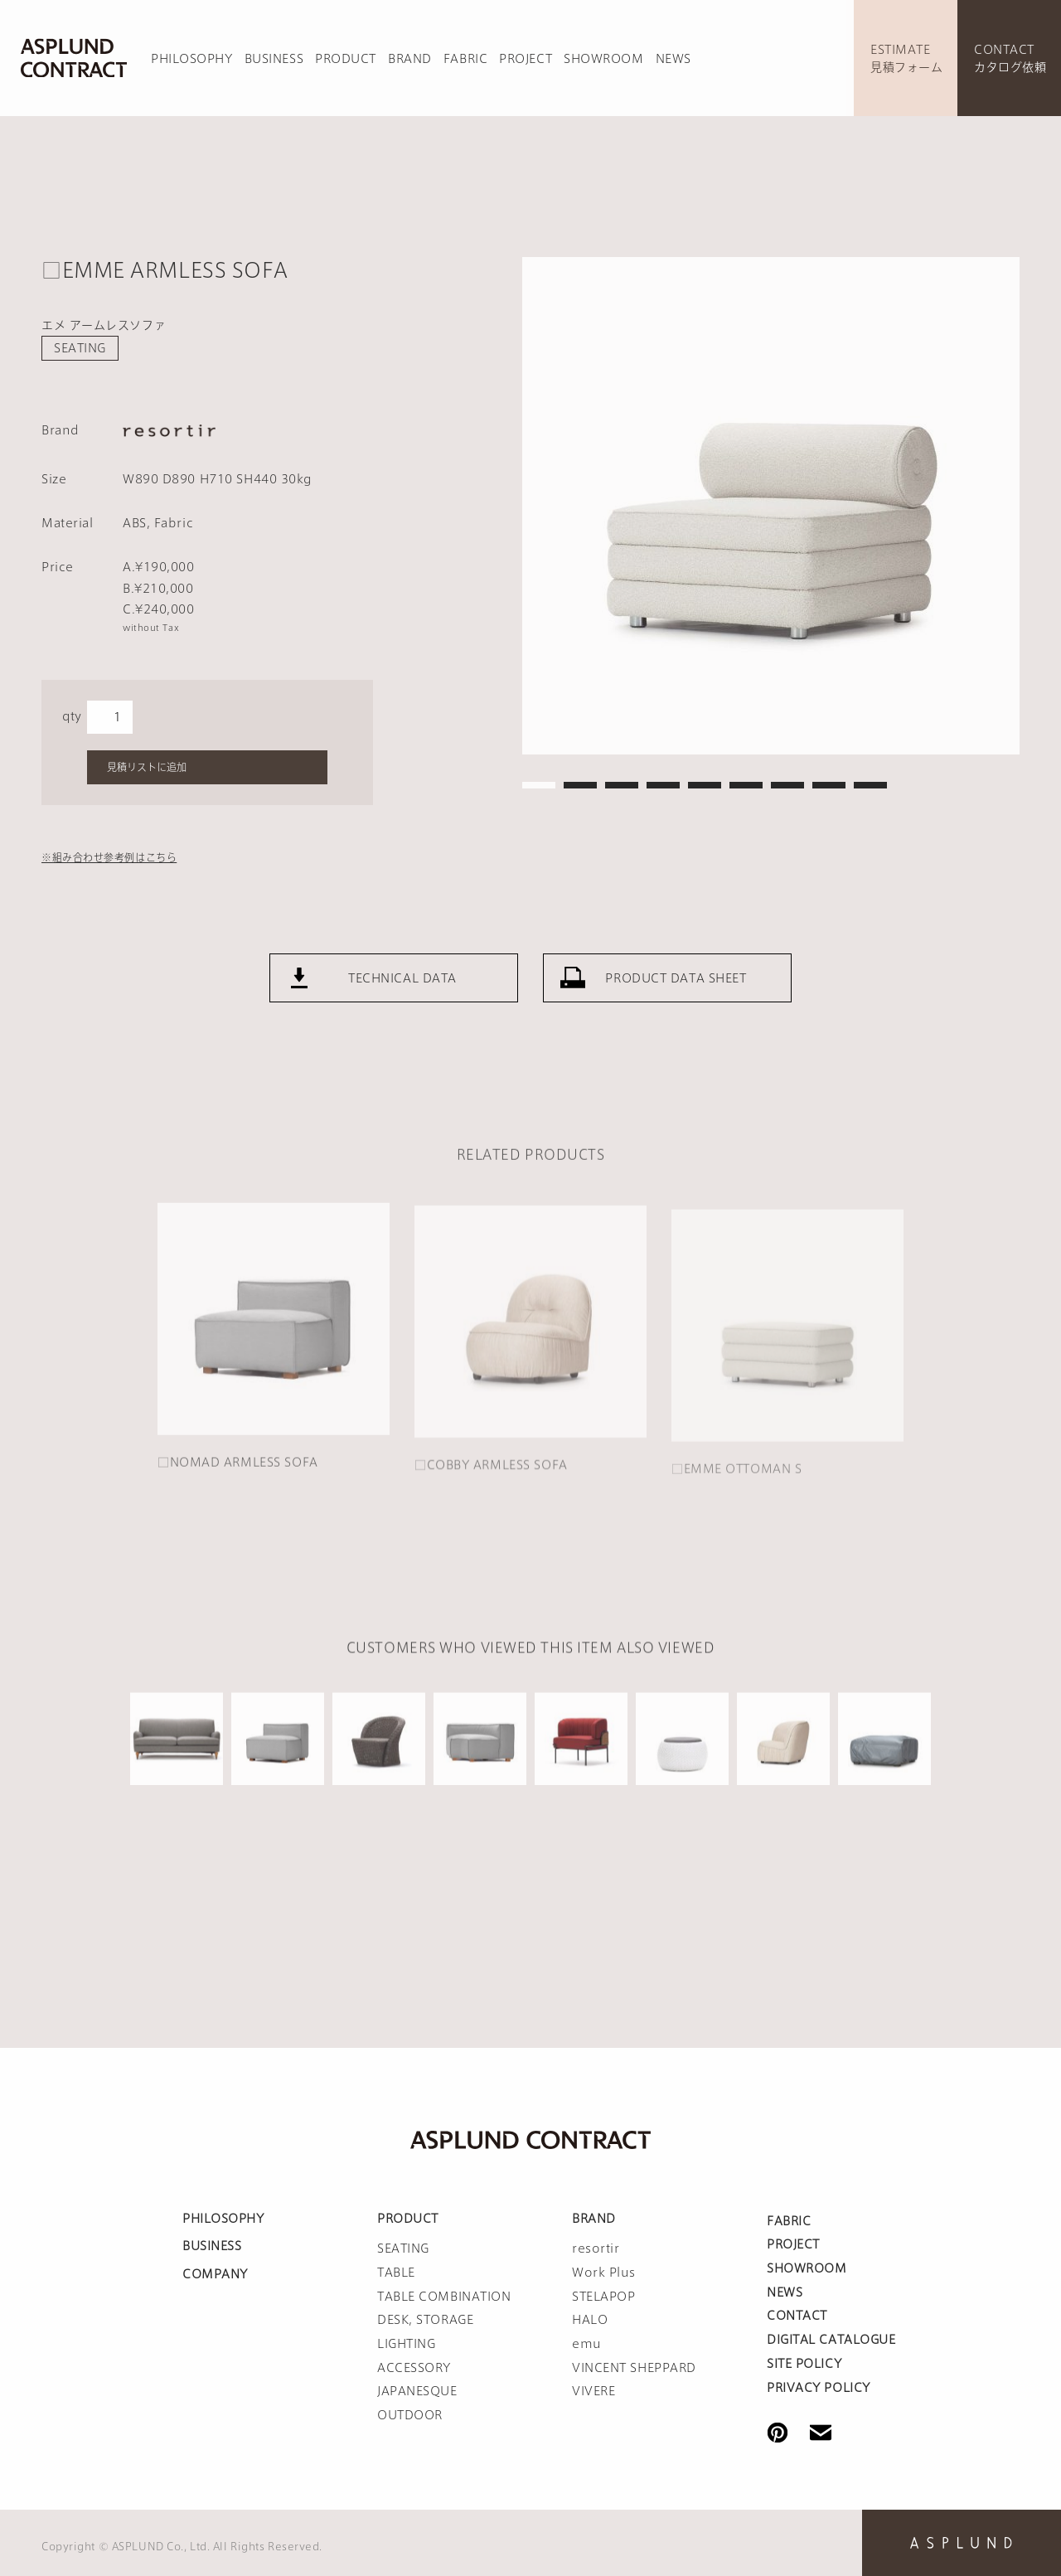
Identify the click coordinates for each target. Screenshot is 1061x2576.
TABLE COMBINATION (444, 2296)
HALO (590, 2320)
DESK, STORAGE (425, 2320)
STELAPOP (603, 2296)
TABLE (396, 2272)
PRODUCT (345, 59)
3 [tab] (621, 785)
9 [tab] (870, 785)
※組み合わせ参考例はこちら (109, 857)
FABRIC (465, 59)
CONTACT (797, 2315)
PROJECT (525, 59)
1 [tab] (538, 785)
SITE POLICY (804, 2364)
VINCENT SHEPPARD (634, 2368)
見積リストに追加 (147, 767)
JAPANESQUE (417, 2391)
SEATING (80, 348)
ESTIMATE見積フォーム (906, 58)
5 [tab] (704, 785)
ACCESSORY (414, 2368)
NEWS (673, 59)
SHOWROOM (603, 59)
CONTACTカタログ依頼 (1010, 58)
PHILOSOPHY (192, 59)
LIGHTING (406, 2344)
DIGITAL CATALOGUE (831, 2340)
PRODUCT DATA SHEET (675, 997)
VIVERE (593, 2391)
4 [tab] (663, 785)
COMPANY (215, 2274)
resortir (595, 2248)
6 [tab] (746, 785)
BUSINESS (274, 59)
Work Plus (604, 2272)
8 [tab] (828, 785)
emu (587, 2344)
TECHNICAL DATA (402, 997)
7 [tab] (787, 785)
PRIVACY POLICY (818, 2388)
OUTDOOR (410, 2415)
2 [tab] (580, 785)
